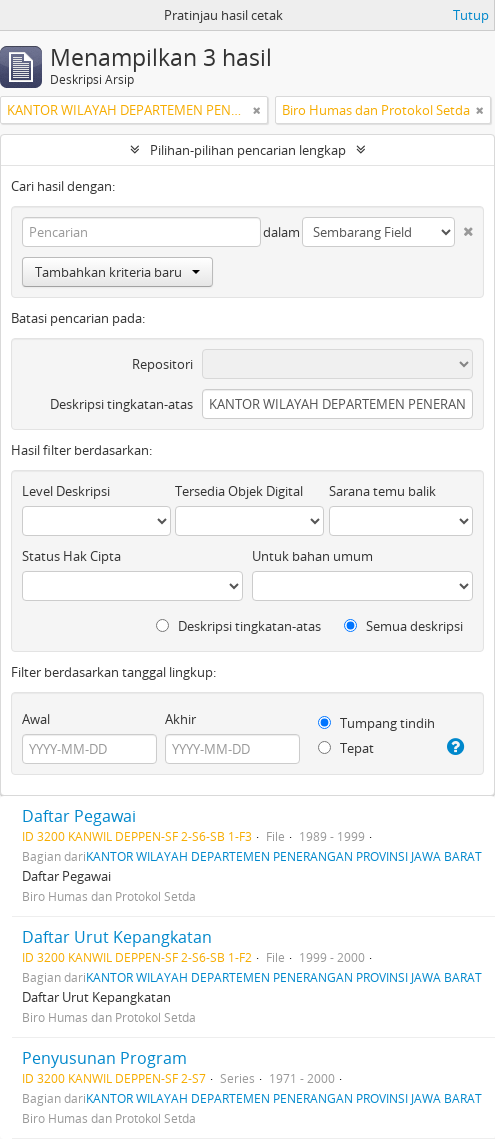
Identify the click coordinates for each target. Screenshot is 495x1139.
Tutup (471, 15)
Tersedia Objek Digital (239, 491)
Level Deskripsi (66, 491)
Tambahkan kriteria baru (117, 272)
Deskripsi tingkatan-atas (121, 404)
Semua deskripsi (403, 626)
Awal (36, 719)
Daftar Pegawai (79, 816)
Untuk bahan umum (312, 556)
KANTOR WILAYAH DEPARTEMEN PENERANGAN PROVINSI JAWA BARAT (284, 856)
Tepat (346, 748)
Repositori (162, 364)
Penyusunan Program (104, 1058)
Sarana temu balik (382, 491)
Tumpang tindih (376, 723)
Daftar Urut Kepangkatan (117, 937)
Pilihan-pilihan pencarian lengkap (248, 150)
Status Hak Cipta (71, 556)
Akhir (180, 719)
